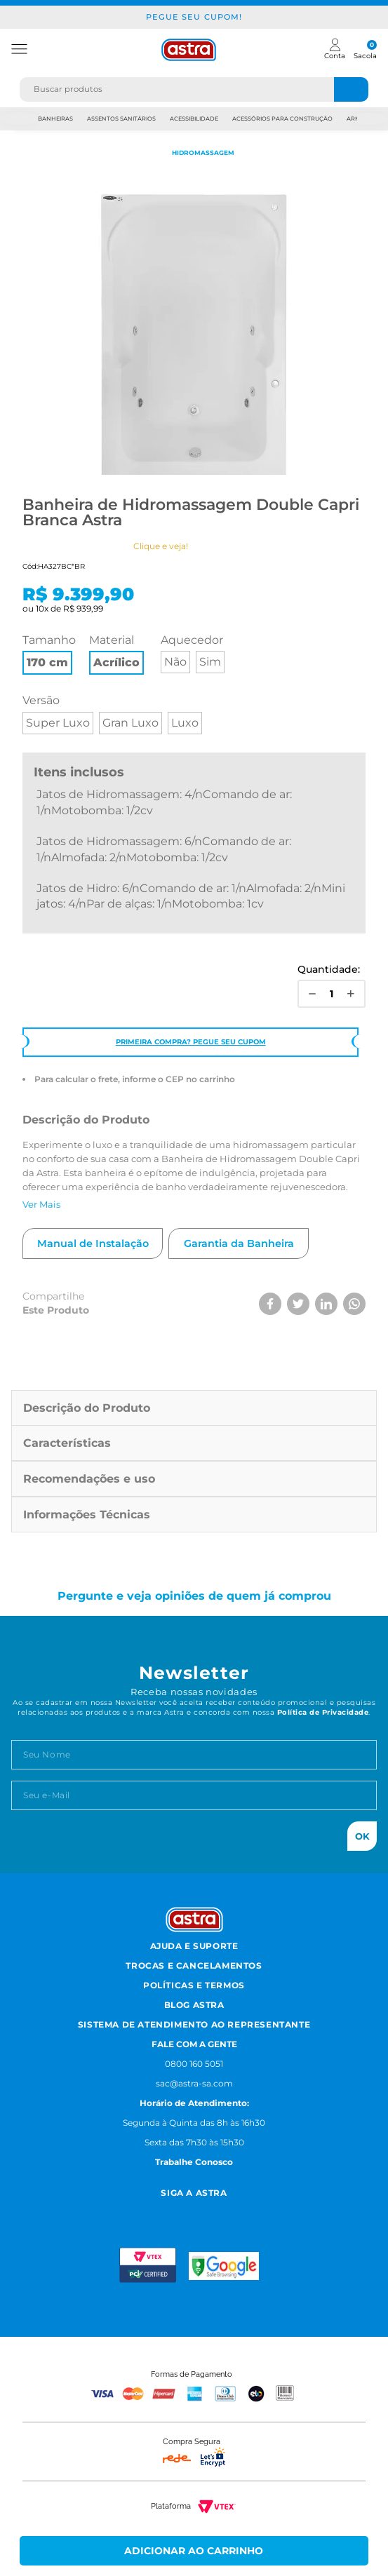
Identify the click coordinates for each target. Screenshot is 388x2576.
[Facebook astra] (176, 2211)
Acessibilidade (194, 118)
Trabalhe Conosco (194, 2162)
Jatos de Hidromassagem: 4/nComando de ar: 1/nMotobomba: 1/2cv (164, 802)
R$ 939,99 (83, 608)
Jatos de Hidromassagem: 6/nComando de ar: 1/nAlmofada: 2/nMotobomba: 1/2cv (163, 849)
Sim (210, 661)
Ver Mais (41, 1204)
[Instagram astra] (144, 2211)
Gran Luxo (130, 722)
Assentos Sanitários (121, 118)
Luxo (185, 722)
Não (175, 661)
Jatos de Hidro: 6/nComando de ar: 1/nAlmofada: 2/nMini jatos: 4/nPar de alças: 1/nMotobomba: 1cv (190, 896)
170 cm (47, 662)
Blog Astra (194, 2005)
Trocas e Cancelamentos (194, 1965)
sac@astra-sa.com (194, 2083)
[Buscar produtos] (351, 89)
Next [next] (368, 119)
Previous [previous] (19, 119)
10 (42, 608)
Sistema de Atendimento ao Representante (194, 2024)
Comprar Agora (194, 2550)
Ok (362, 1836)
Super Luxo (58, 722)
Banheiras (55, 118)
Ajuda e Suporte (194, 1946)
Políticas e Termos (194, 1985)
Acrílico (116, 662)
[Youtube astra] (210, 2211)
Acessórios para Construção (282, 118)
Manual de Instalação (93, 1243)
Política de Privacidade (323, 1712)
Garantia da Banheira (239, 1243)
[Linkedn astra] (244, 2211)
